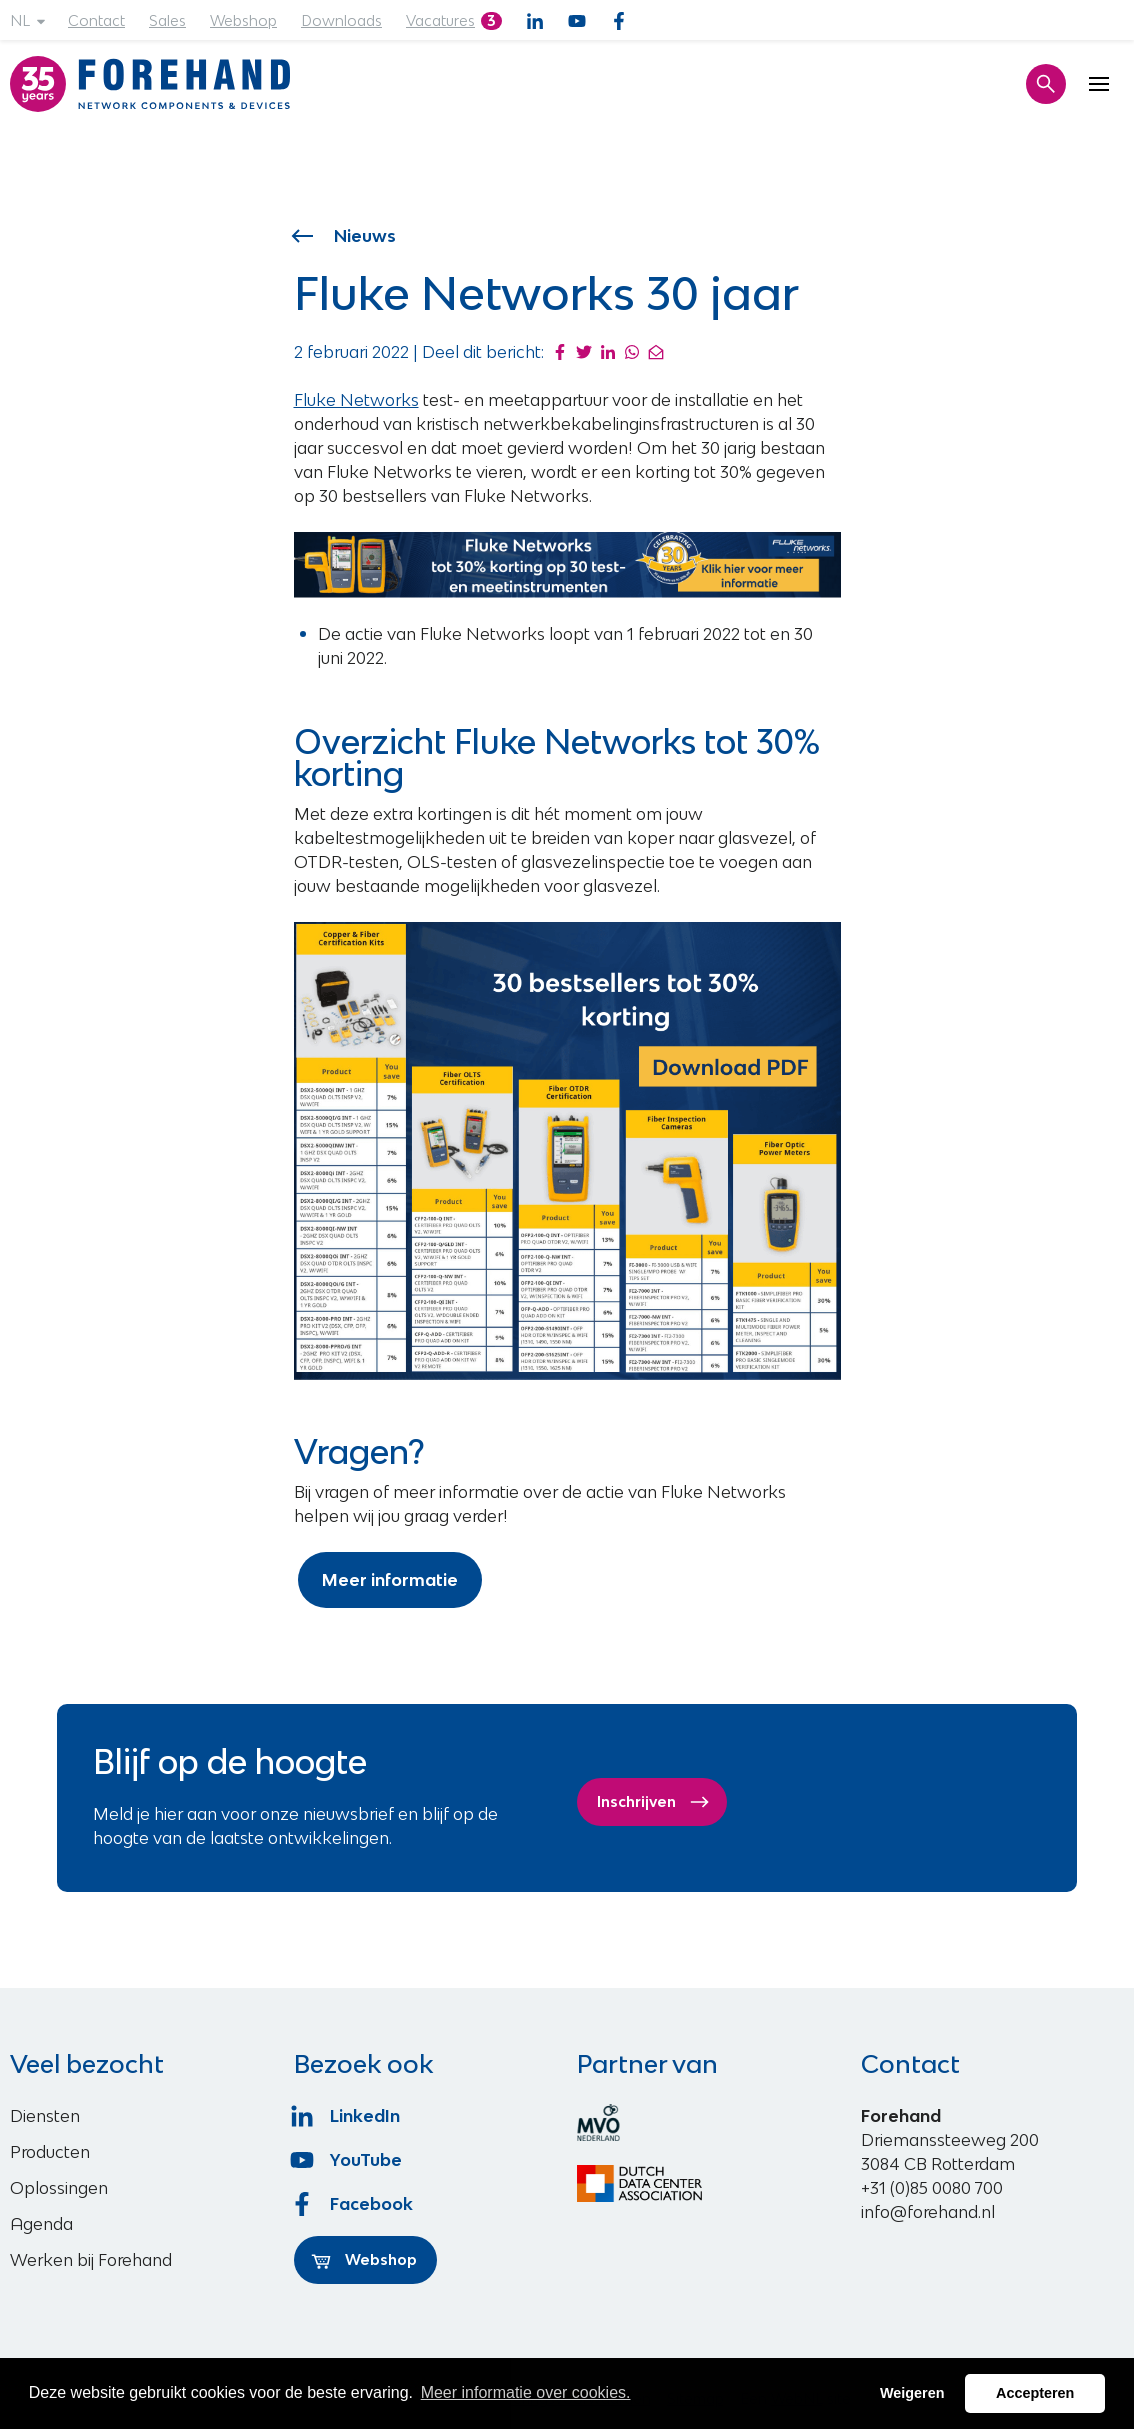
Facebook (354, 2204)
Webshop (243, 20)
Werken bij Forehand (91, 2260)
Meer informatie (390, 1580)
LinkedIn (347, 2116)
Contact (96, 20)
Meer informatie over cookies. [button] (526, 2392)
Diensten (45, 2116)
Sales (167, 20)
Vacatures (440, 20)
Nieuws (345, 236)
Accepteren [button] (1035, 2393)
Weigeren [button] (912, 2393)
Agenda (41, 2224)
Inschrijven (653, 1802)
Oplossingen (59, 2188)
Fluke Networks (356, 400)
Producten (50, 2152)
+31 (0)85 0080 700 (932, 2188)
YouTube (348, 2160)
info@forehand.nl (928, 2212)
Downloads (341, 20)
